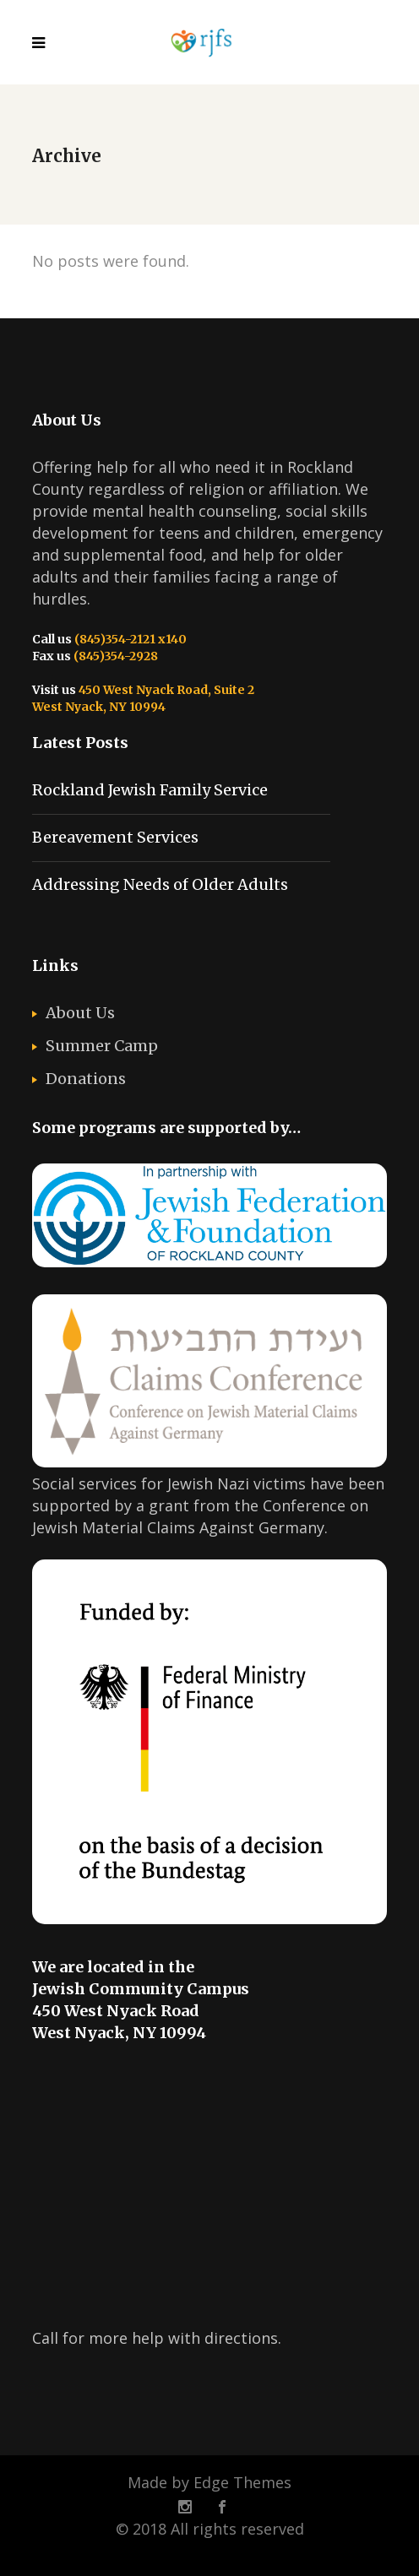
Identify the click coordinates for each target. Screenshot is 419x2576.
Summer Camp (102, 1045)
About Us (80, 1012)
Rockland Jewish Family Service (150, 790)
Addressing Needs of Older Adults (160, 884)
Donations (86, 1078)
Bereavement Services (115, 837)
